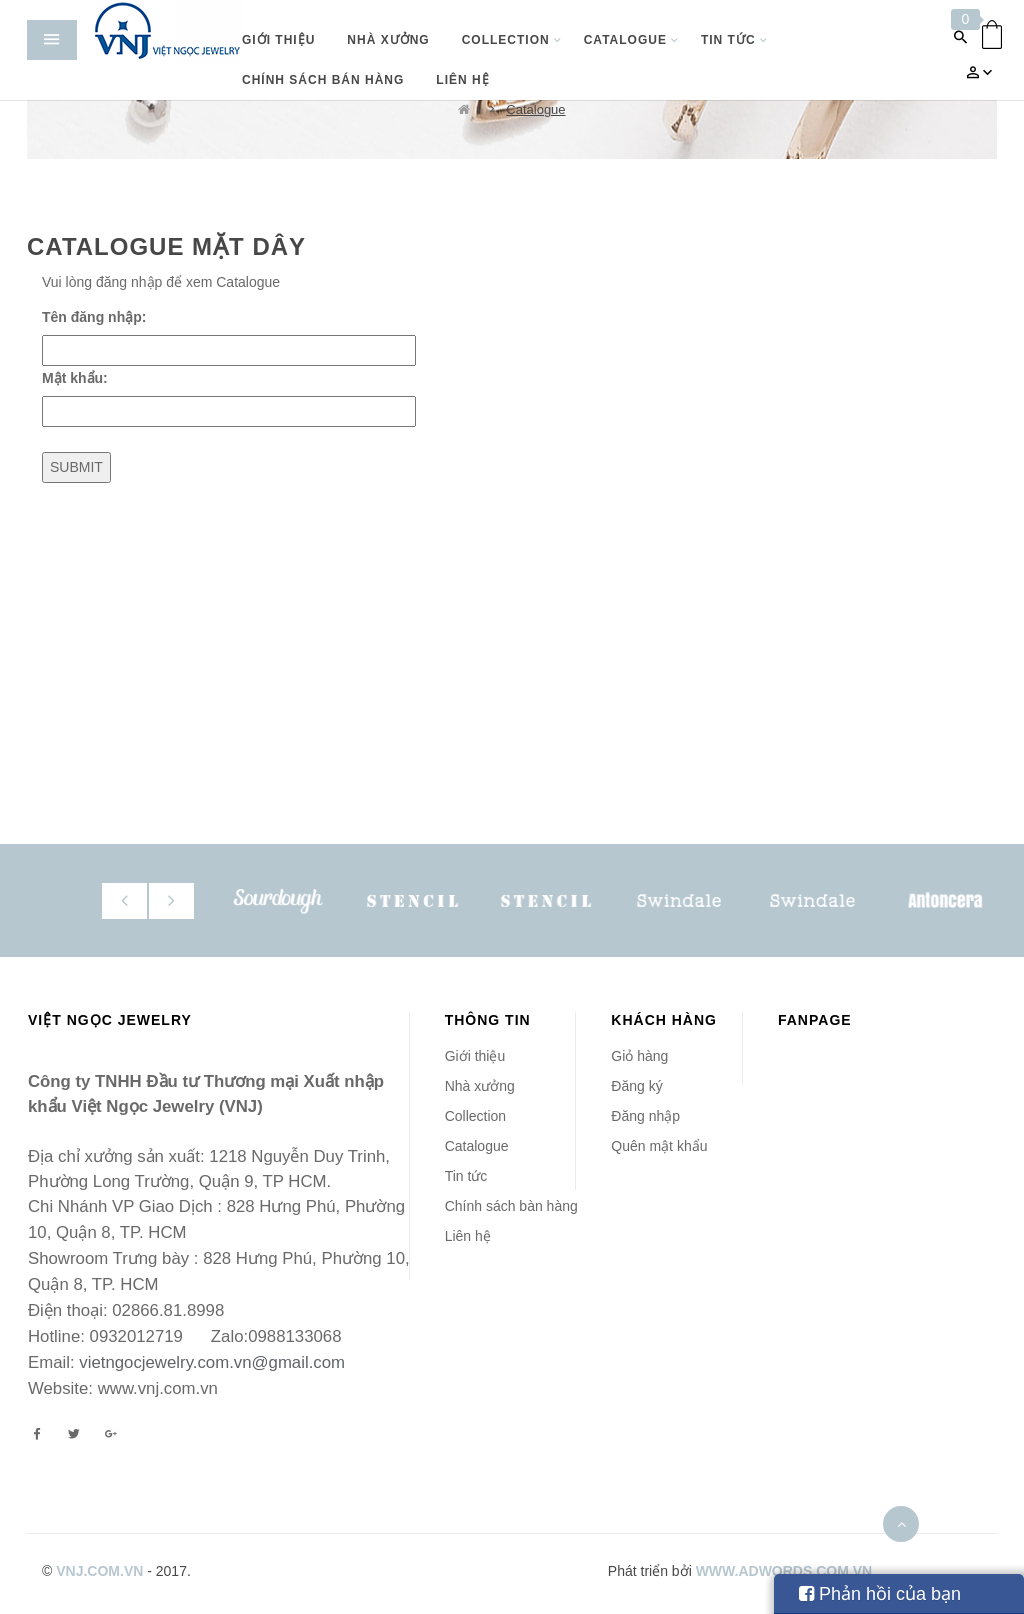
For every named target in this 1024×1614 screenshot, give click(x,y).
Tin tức (466, 1176)
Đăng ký (636, 1086)
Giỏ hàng (639, 1056)
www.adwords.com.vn (784, 1571)
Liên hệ (468, 1236)
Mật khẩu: (75, 378)
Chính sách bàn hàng (511, 1206)
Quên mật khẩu (659, 1146)
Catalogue (535, 109)
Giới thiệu (475, 1056)
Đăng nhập (645, 1116)
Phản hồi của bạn (880, 1594)
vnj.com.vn (99, 1571)
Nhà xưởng (480, 1086)
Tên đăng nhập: (94, 317)
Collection (475, 1116)
